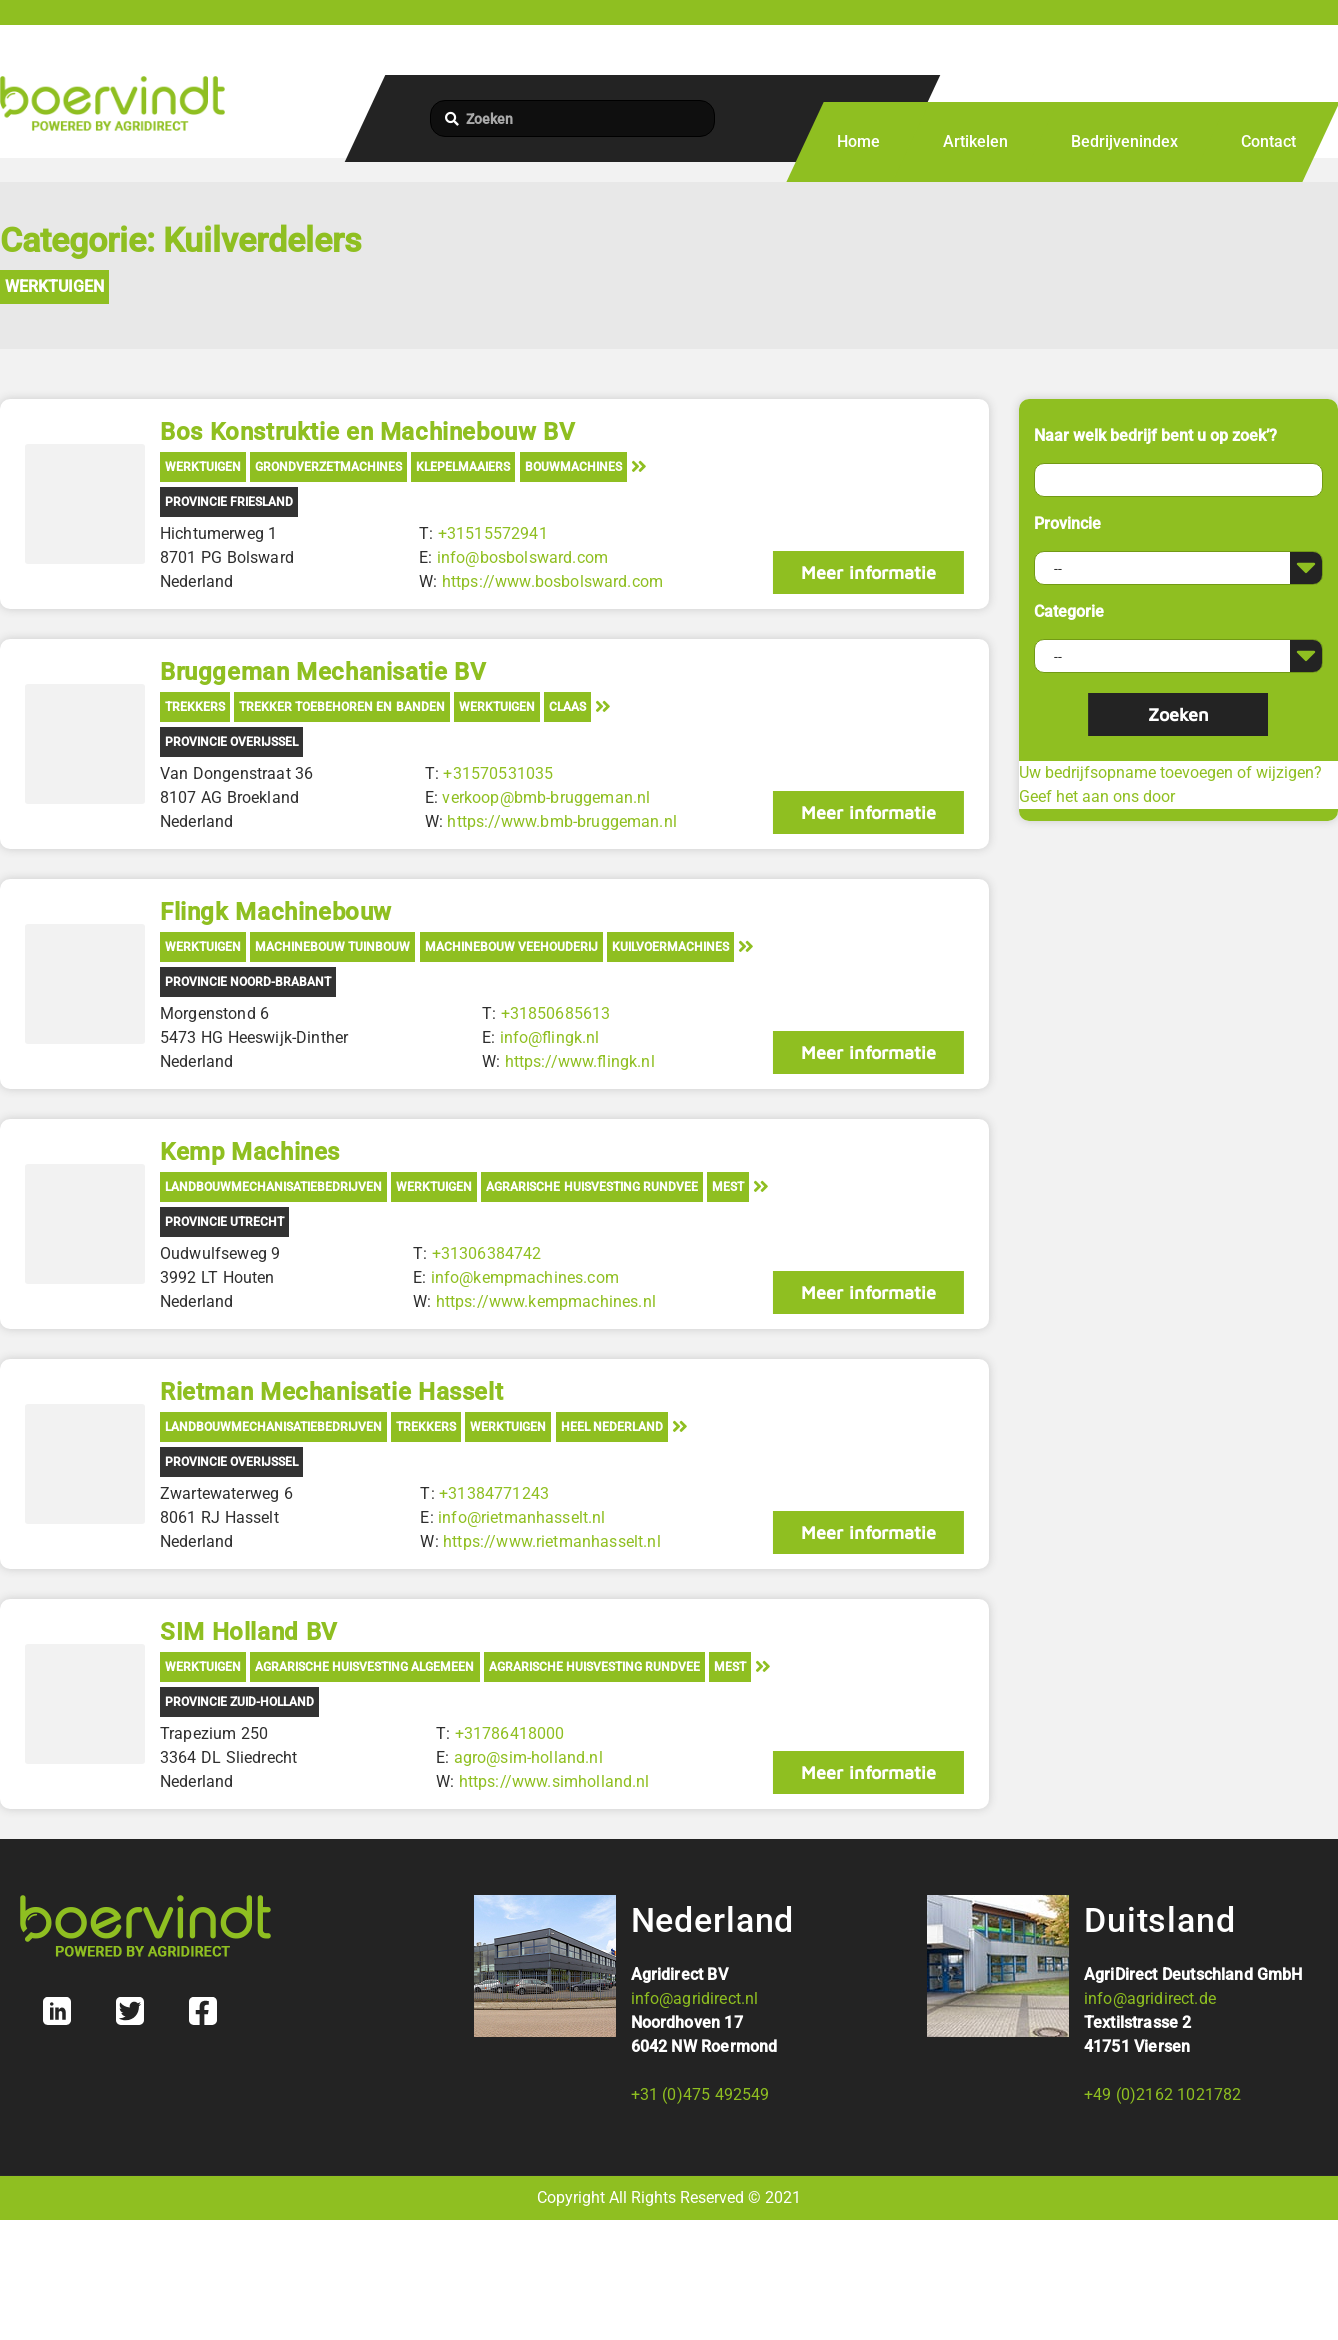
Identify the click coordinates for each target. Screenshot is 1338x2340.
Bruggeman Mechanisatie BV (323, 672)
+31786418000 (510, 1733)
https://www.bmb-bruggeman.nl (561, 821)
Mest (728, 1187)
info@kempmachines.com (525, 1277)
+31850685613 (555, 1013)
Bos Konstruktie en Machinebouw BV (367, 432)
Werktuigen (54, 286)
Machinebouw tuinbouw (332, 947)
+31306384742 (487, 1253)
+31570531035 (498, 773)
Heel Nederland (612, 1427)
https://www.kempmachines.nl (546, 1301)
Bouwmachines (573, 467)
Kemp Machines (250, 1152)
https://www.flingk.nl (579, 1061)
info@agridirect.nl (695, 1998)
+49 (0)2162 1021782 (1162, 2094)
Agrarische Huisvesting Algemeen (364, 1667)
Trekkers (195, 707)
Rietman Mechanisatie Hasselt (331, 1392)
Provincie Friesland (229, 502)
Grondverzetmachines (328, 467)
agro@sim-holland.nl (528, 1757)
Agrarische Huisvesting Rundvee (591, 1187)
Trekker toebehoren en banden (341, 707)
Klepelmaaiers (463, 467)
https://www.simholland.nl (554, 1781)
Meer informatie (868, 572)
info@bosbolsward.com (522, 557)
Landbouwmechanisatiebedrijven (273, 1187)
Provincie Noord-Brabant (248, 982)
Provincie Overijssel (231, 742)
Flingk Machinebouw (276, 912)
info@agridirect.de (1150, 1998)
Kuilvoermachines (670, 947)
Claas (567, 707)
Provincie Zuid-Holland (239, 1702)
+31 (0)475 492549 (700, 2094)
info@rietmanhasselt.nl (522, 1517)
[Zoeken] (572, 118)
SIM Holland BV (249, 1632)
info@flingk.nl (549, 1037)
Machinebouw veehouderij (511, 947)
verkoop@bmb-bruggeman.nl (546, 797)
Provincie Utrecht (224, 1222)
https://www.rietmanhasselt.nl (552, 1541)
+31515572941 (493, 533)
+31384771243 (494, 1493)
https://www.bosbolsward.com (552, 581)
